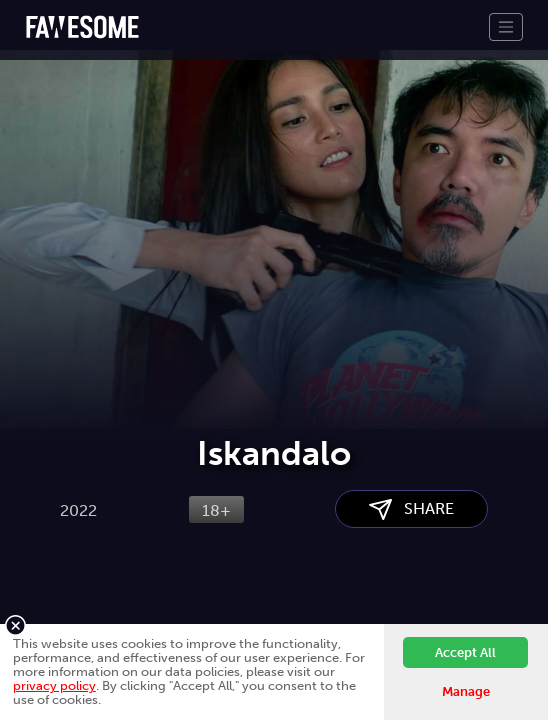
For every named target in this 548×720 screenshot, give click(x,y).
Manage (466, 691)
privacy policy (54, 685)
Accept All (465, 652)
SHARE (411, 509)
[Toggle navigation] (506, 27)
